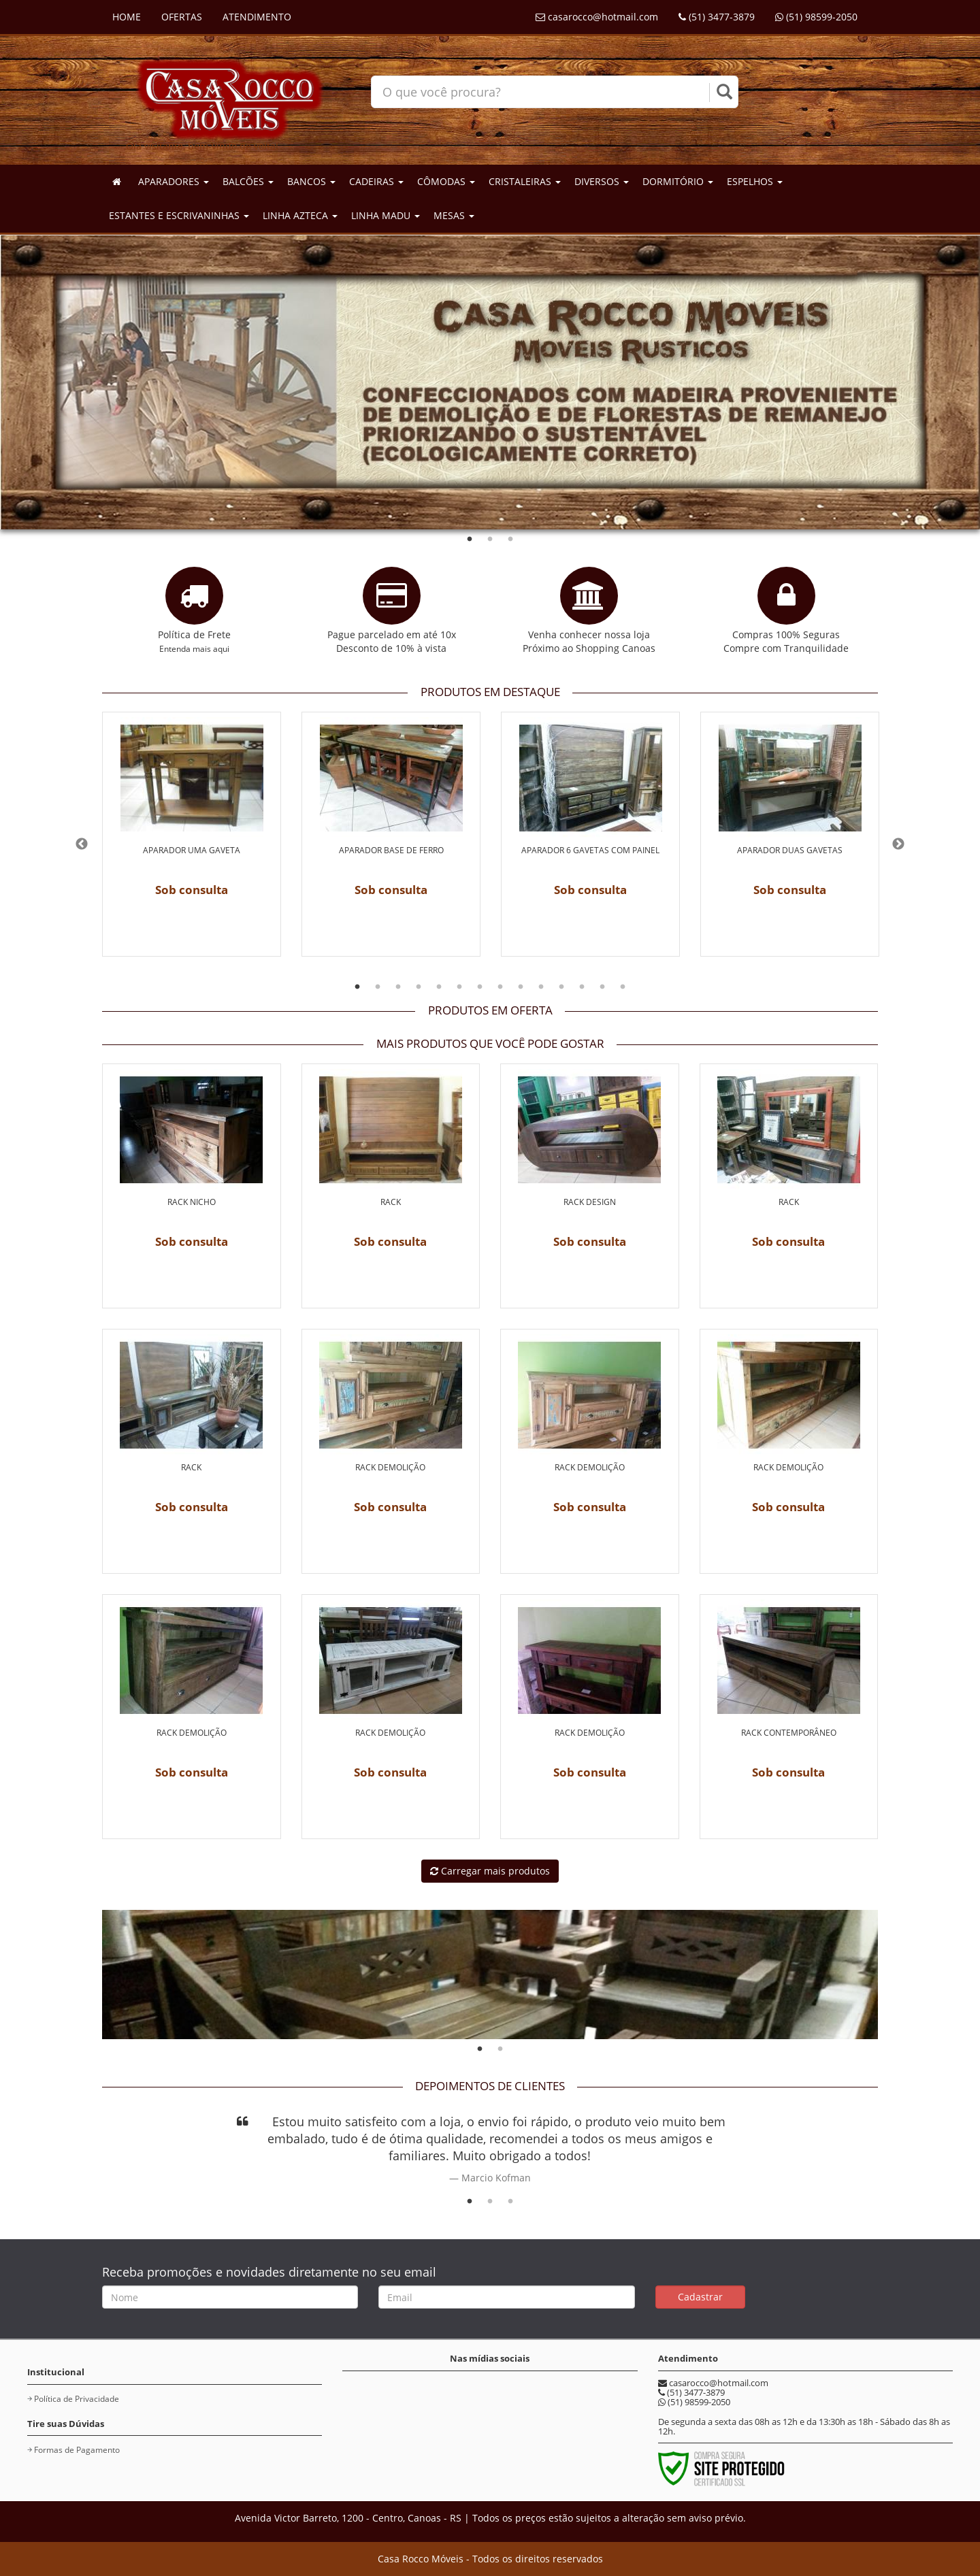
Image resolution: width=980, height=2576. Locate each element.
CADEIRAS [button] (376, 181)
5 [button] (439, 987)
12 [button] (582, 987)
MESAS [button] (454, 215)
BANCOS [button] (311, 181)
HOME (126, 16)
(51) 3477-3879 (717, 16)
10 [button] (541, 987)
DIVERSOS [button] (601, 181)
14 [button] (623, 987)
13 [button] (602, 987)
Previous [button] (81, 844)
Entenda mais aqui (194, 648)
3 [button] (510, 539)
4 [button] (418, 987)
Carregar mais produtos (490, 1870)
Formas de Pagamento (77, 2450)
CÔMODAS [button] (446, 181)
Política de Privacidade (76, 2399)
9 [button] (520, 987)
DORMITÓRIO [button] (677, 181)
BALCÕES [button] (248, 181)
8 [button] (500, 987)
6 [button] (459, 987)
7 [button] (480, 987)
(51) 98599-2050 (816, 16)
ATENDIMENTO (257, 16)
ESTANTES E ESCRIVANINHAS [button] (179, 215)
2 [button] (490, 539)
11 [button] (561, 987)
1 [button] (469, 539)
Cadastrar (700, 2296)
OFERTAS (181, 16)
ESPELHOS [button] (755, 181)
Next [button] (898, 844)
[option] (191, 844)
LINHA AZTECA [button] (300, 215)
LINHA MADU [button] (385, 215)
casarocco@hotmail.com (597, 16)
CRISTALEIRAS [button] (525, 181)
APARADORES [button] (173, 181)
